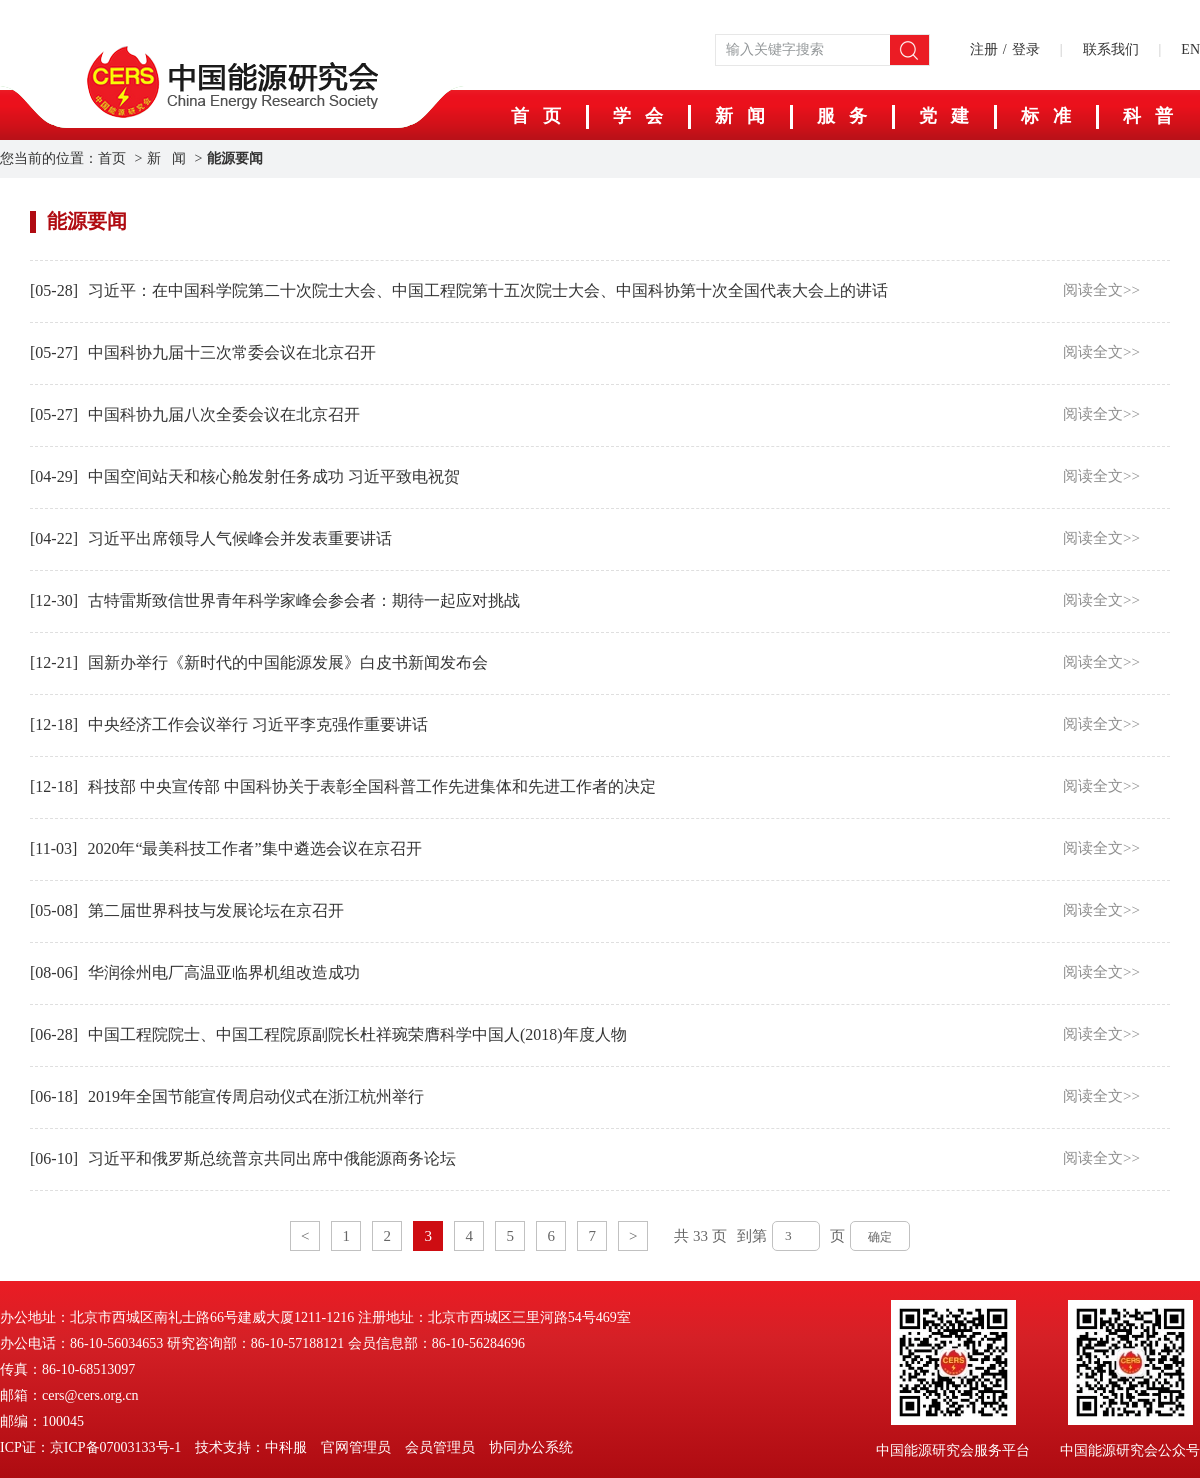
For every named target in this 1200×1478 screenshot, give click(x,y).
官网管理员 (356, 1447)
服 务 (842, 116)
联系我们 (1111, 49)
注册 (984, 49)
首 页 (536, 116)
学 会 (638, 116)
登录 (1026, 49)
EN (1190, 49)
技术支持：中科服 (251, 1447)
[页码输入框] (796, 1236)
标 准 (1046, 116)
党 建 (944, 116)
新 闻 (740, 116)
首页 (112, 158)
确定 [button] (880, 1237)
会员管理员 (440, 1447)
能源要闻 (235, 158)
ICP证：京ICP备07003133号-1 (90, 1447)
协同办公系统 (531, 1447)
